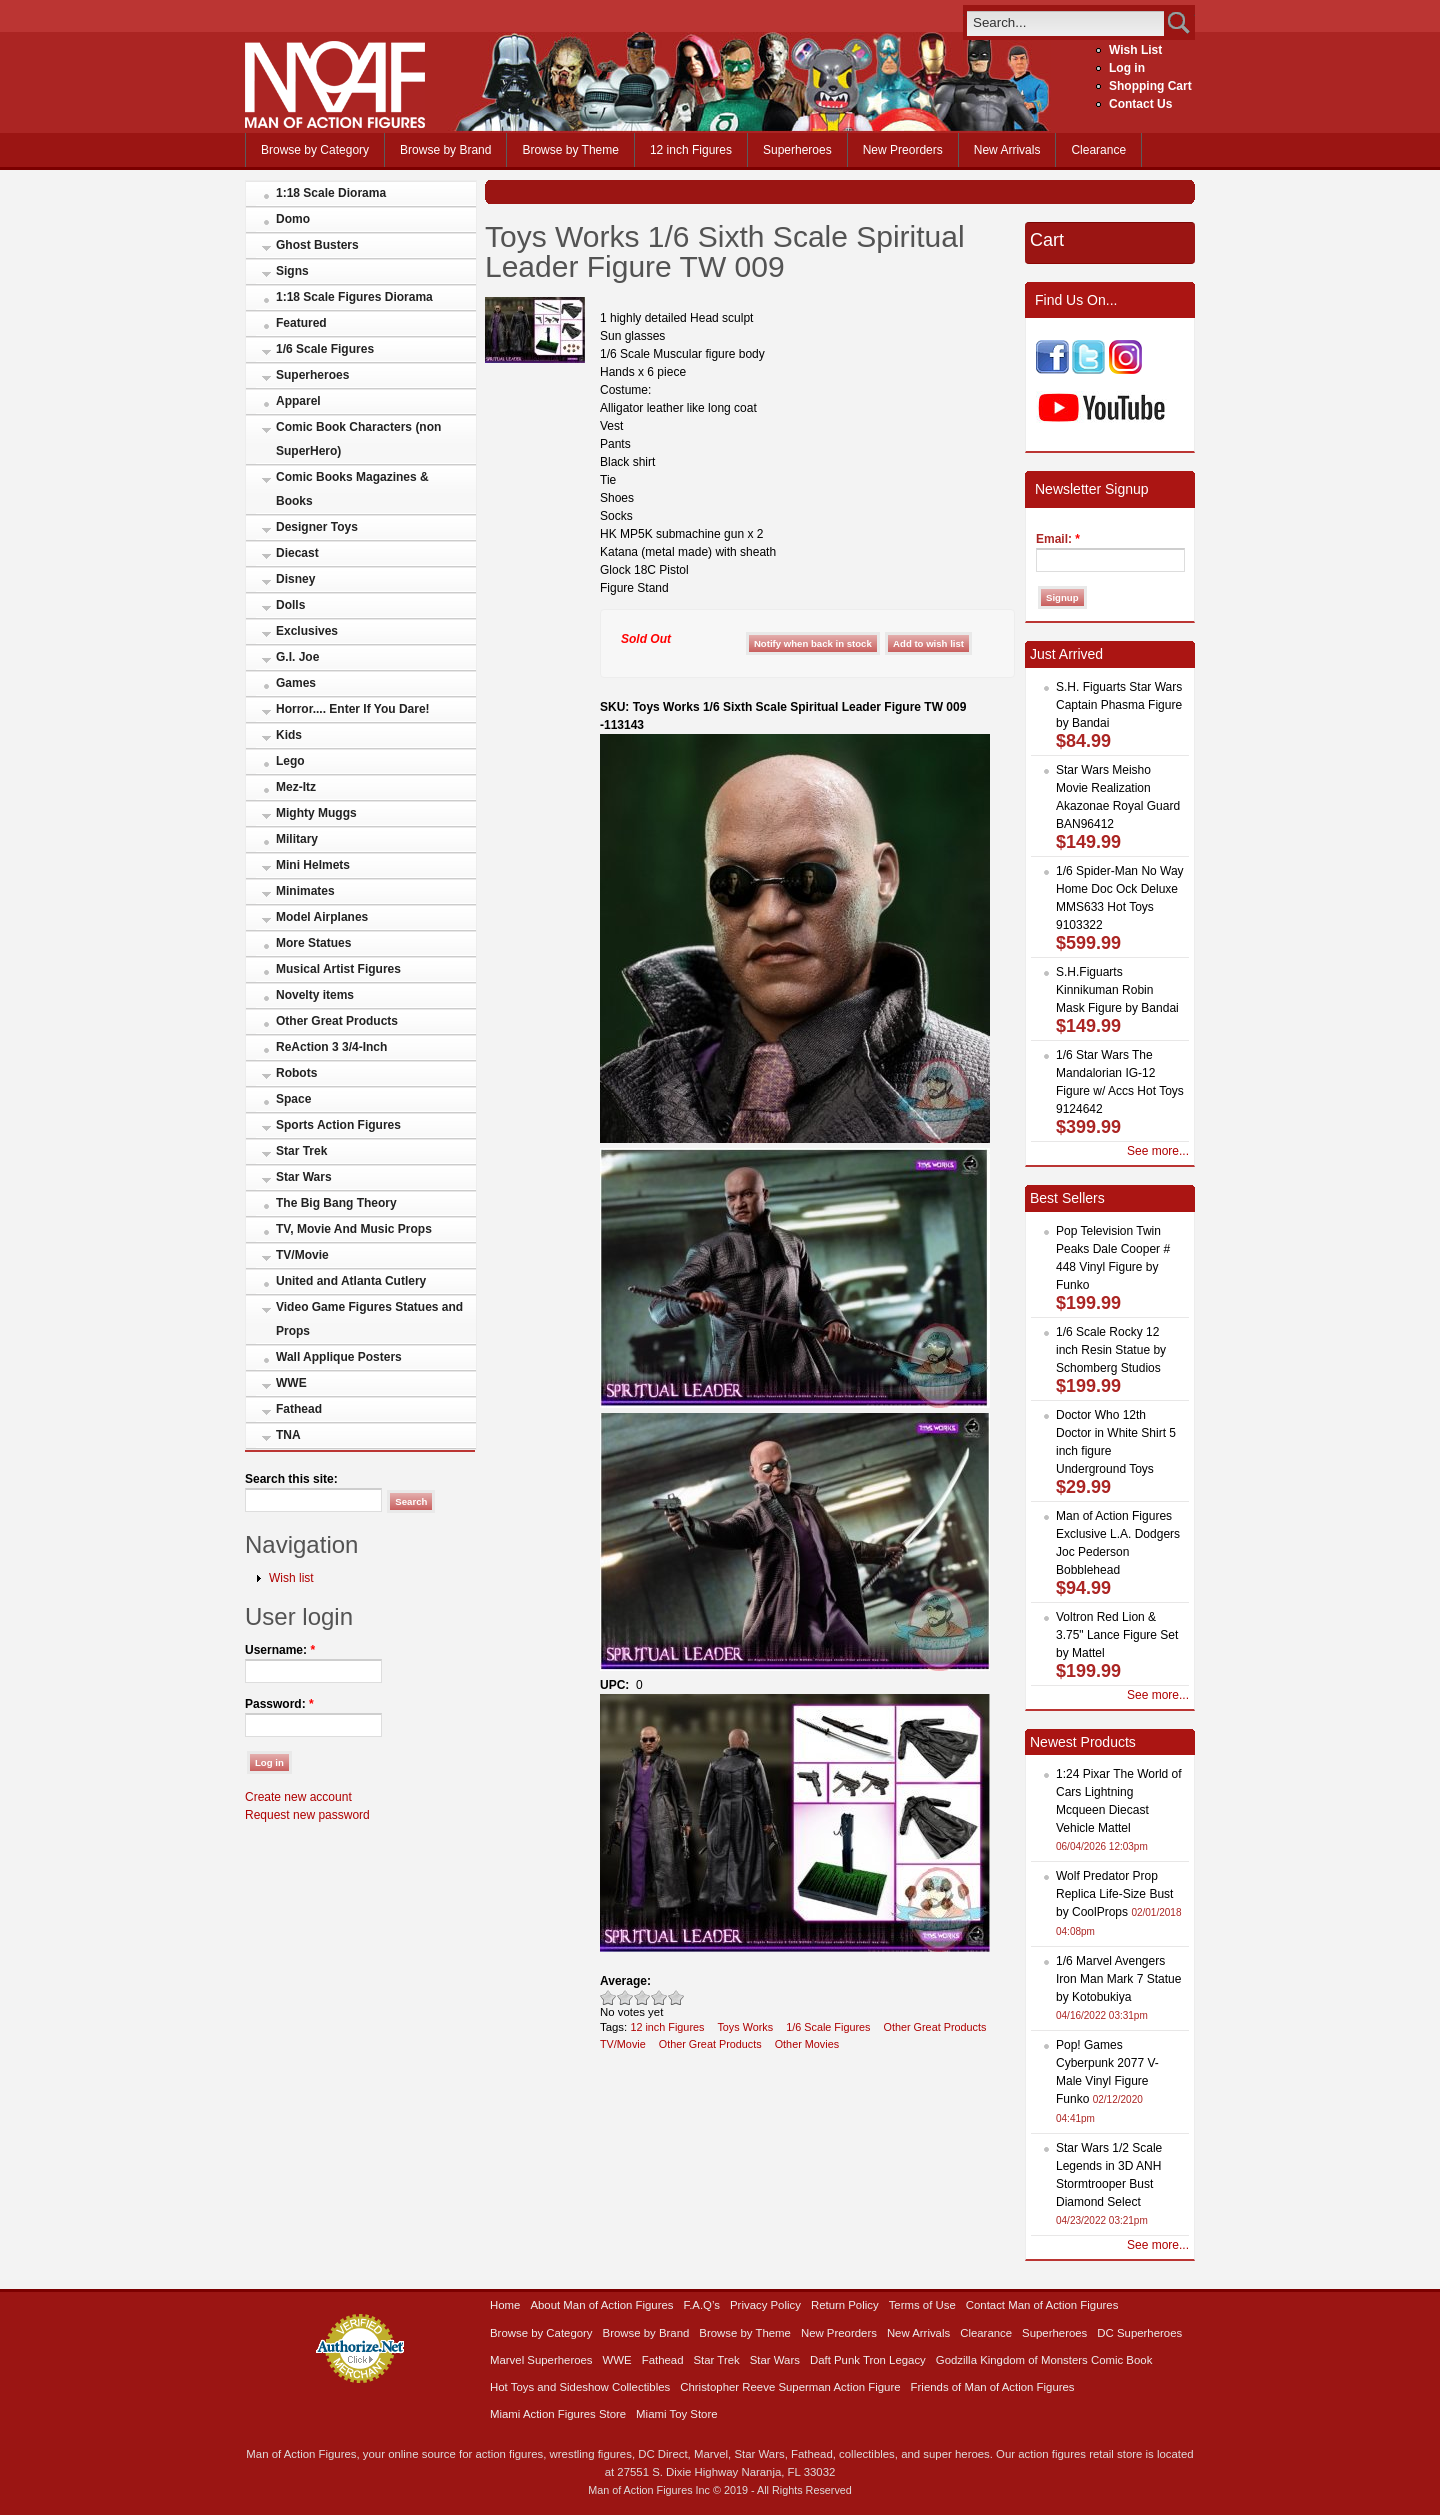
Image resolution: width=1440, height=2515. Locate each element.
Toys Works (745, 2027)
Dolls (290, 605)
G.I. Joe (297, 657)
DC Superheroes (1139, 2333)
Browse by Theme (570, 150)
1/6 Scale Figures (325, 349)
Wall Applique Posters (339, 1357)
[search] (1065, 22)
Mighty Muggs (316, 813)
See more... (1158, 1151)
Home (505, 2305)
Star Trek (301, 1151)
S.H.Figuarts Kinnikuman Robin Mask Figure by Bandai (1117, 990)
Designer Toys (317, 527)
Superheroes (797, 150)
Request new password (307, 1815)
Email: (1058, 539)
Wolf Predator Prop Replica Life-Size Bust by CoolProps (1114, 1894)
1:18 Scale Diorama (331, 193)
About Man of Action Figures (601, 2305)
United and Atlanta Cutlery (351, 1281)
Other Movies (807, 2044)
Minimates (305, 891)
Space (293, 1099)
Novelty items (315, 995)
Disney (295, 579)
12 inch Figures (691, 150)
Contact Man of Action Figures (1042, 2305)
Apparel (298, 401)
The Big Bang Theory (336, 1203)
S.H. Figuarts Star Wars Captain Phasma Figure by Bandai (1119, 705)
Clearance (1098, 150)
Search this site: (291, 1479)
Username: (280, 1650)
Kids (289, 735)
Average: (625, 1981)
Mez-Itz (296, 787)
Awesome (676, 1997)
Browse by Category (315, 150)
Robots (296, 1073)
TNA (288, 1435)
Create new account (298, 1797)
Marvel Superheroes (541, 2360)
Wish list (291, 1578)
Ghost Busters (317, 245)
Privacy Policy (765, 2305)
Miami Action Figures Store (558, 2414)
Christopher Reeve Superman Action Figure (790, 2387)
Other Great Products (337, 1021)
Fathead (299, 1409)
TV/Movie (302, 1255)
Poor (608, 1997)
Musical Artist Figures (338, 969)
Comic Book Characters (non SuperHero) (358, 439)
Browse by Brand (445, 150)
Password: (279, 1704)
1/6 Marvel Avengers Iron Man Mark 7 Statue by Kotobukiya (1118, 1979)
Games (296, 683)
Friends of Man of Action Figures (993, 2387)
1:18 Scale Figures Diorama (354, 297)
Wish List (1135, 50)
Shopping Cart (1150, 86)
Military (297, 839)
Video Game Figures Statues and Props (369, 1319)
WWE (291, 1383)
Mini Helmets (313, 865)
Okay (625, 1997)
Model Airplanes (322, 917)
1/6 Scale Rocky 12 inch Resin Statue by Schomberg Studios (1111, 1350)
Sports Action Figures (338, 1125)
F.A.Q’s (702, 2305)
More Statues (313, 943)
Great (659, 1997)
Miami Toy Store (676, 2414)
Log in (1127, 68)
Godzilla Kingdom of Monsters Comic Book (1044, 2360)
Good (642, 1997)
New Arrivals (1007, 150)
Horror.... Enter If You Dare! (353, 709)
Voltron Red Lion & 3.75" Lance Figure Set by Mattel (1117, 1635)
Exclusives (307, 631)
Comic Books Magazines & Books (352, 489)
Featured (301, 323)
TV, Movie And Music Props (354, 1229)
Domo (293, 219)
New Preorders (903, 150)
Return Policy (845, 2305)
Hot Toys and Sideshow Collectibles (580, 2387)
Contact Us (1140, 104)
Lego (290, 761)
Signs (292, 271)
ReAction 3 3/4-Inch (331, 1047)
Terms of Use (922, 2305)
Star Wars (304, 1177)
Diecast (297, 553)
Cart (1047, 240)
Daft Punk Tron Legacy (868, 2360)
